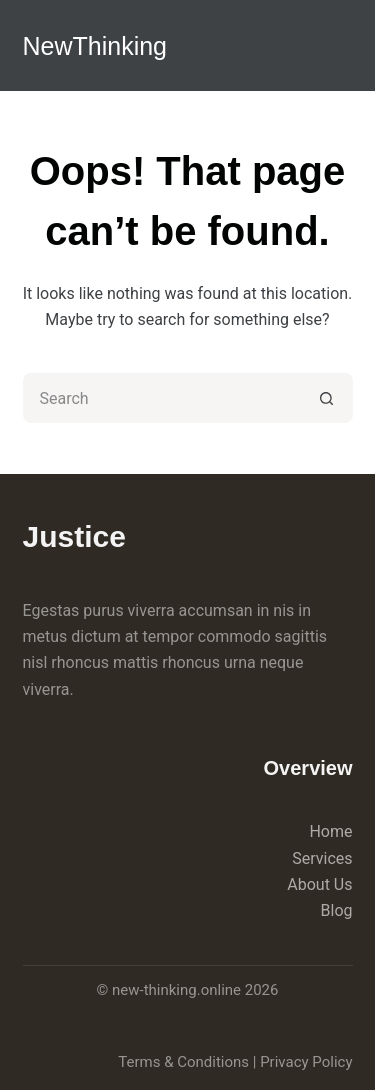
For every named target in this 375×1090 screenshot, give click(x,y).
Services (322, 858)
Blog (337, 910)
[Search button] (328, 398)
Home (330, 831)
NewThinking (95, 46)
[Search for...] (163, 398)
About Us (319, 884)
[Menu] (344, 45)
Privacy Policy (306, 1062)
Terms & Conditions (183, 1062)
